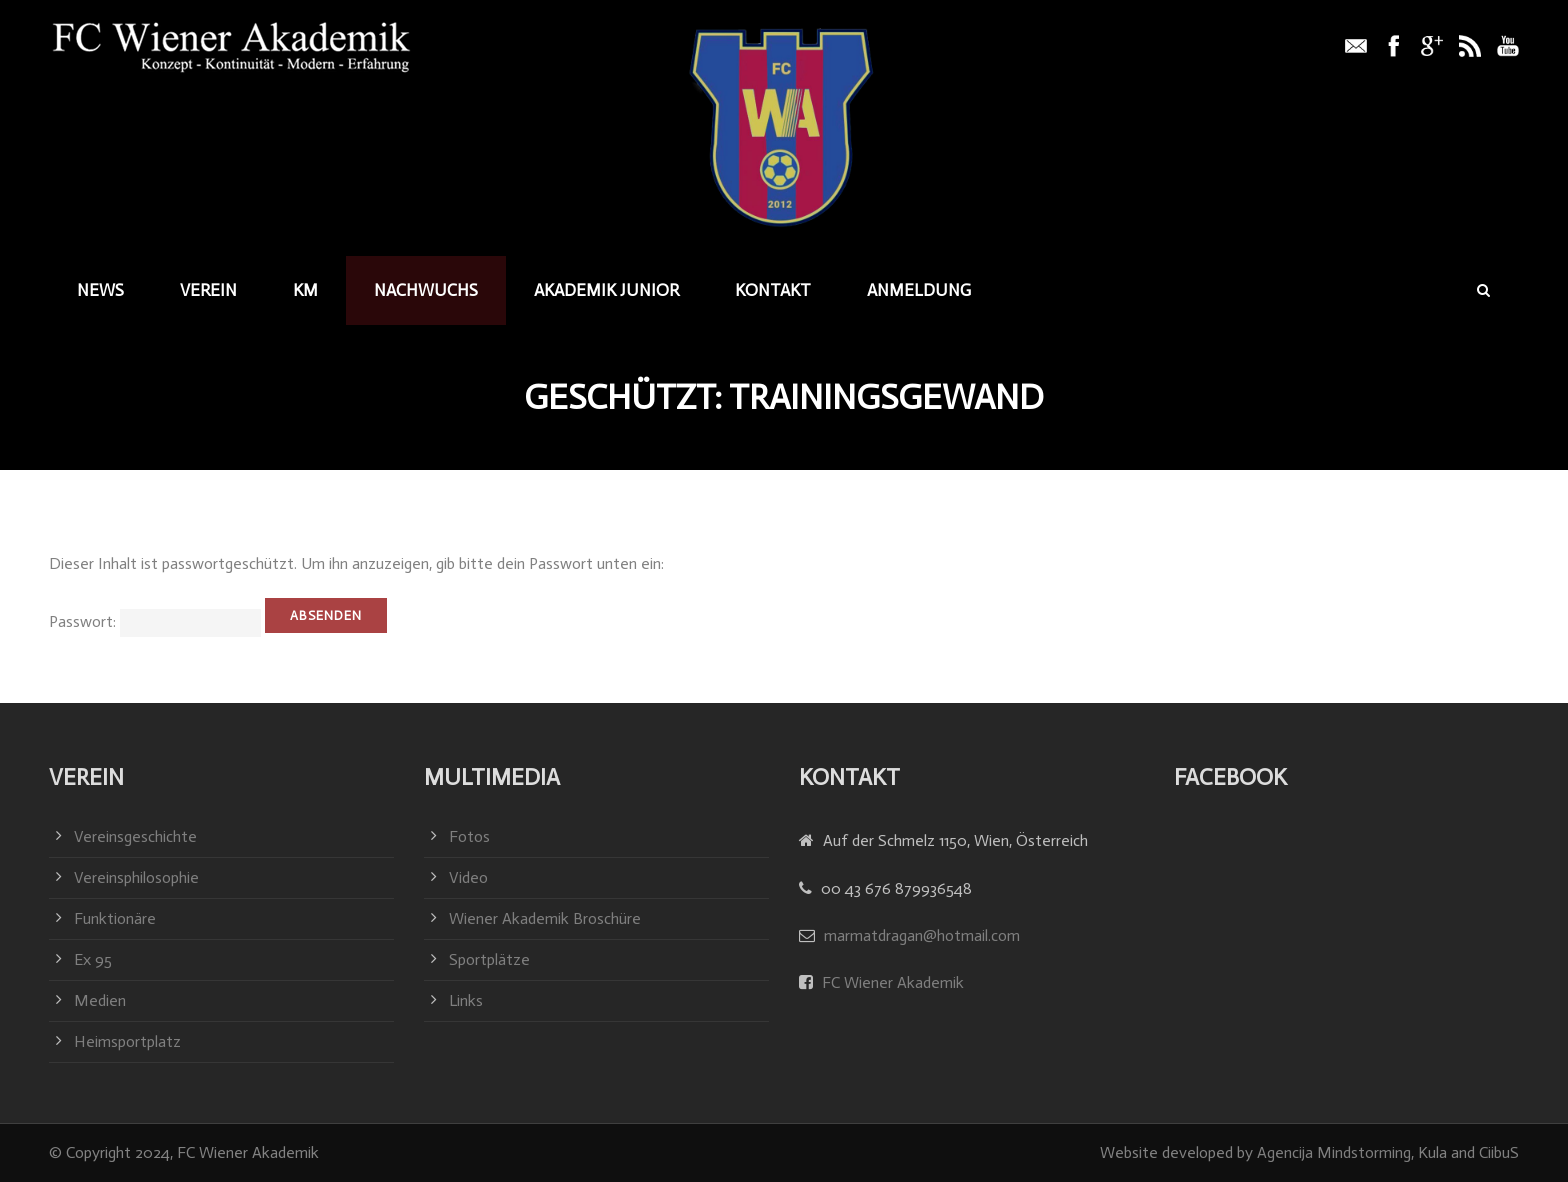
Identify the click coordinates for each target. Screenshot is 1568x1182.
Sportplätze (489, 959)
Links (466, 1000)
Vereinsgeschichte (135, 836)
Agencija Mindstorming (1334, 1152)
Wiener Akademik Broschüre (545, 918)
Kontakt (773, 290)
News (100, 290)
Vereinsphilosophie (136, 877)
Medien (100, 1000)
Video (468, 877)
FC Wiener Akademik (891, 982)
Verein (208, 290)
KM (305, 290)
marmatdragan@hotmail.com (922, 935)
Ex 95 (93, 959)
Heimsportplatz (127, 1041)
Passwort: (155, 621)
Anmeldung (919, 290)
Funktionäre (115, 918)
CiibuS (1499, 1152)
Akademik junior (606, 290)
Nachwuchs (426, 290)
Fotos (469, 836)
